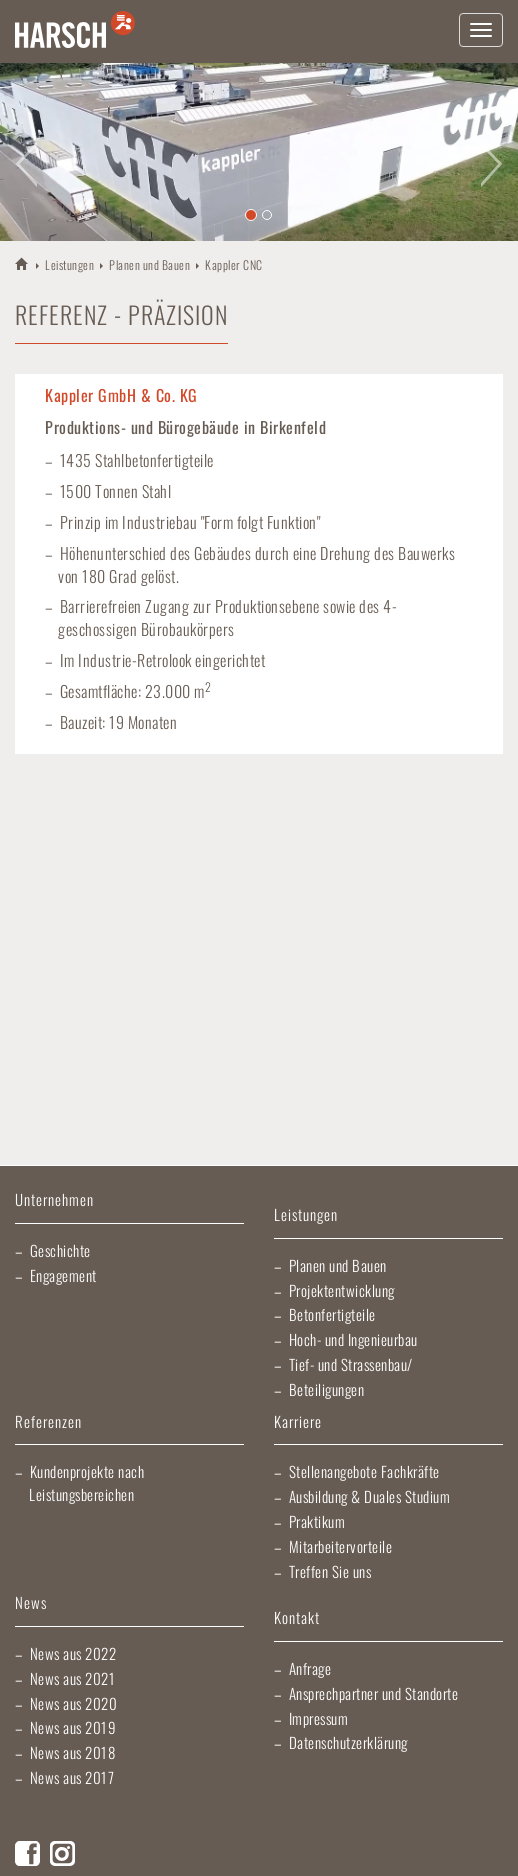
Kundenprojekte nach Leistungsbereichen (86, 1482)
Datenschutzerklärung (348, 1742)
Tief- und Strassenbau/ (351, 1364)
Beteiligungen (327, 1389)
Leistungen (69, 264)
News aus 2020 (74, 1703)
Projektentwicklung (342, 1290)
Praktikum (317, 1521)
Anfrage (310, 1668)
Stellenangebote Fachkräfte (364, 1471)
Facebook (27, 1853)
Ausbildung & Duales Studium (370, 1496)
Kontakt (297, 1618)
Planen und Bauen (149, 264)
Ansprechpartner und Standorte (374, 1693)
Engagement (63, 1275)
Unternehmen (54, 1200)
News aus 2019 (73, 1727)
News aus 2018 (73, 1752)
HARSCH (22, 263)
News (31, 1603)
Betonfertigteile (332, 1314)
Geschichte (60, 1250)
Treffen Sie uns (330, 1571)
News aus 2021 (73, 1678)
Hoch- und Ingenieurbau (353, 1339)
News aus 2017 (72, 1777)
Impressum (319, 1718)
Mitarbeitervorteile (341, 1546)
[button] (26, 152)
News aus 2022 (73, 1653)
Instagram (62, 1853)
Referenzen (48, 1422)
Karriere (298, 1422)
